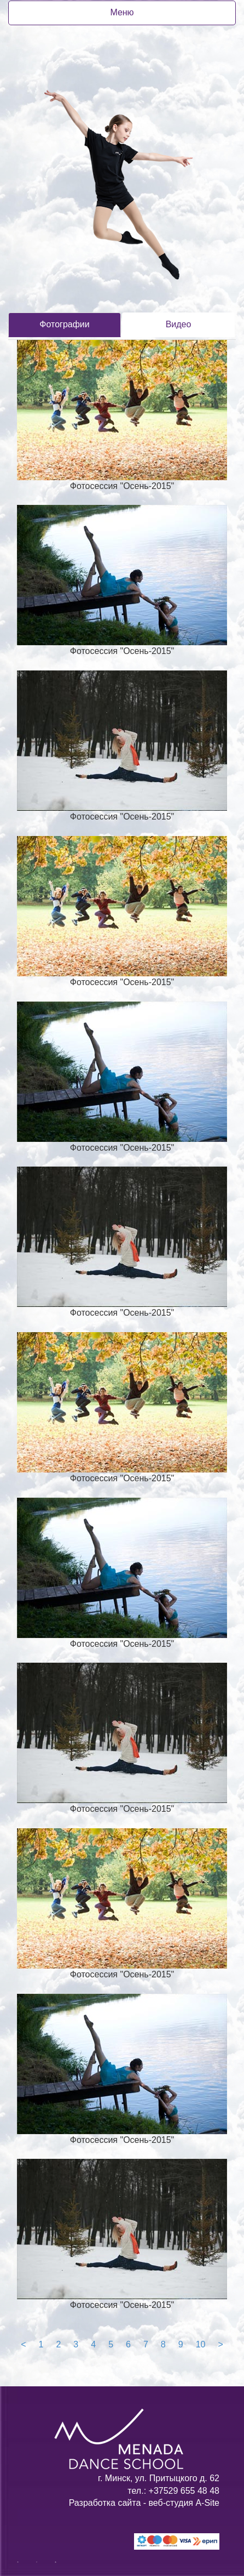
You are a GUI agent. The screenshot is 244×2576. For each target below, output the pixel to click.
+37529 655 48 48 (182, 2490)
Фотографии (64, 324)
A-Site (207, 2502)
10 (201, 2344)
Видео (178, 324)
